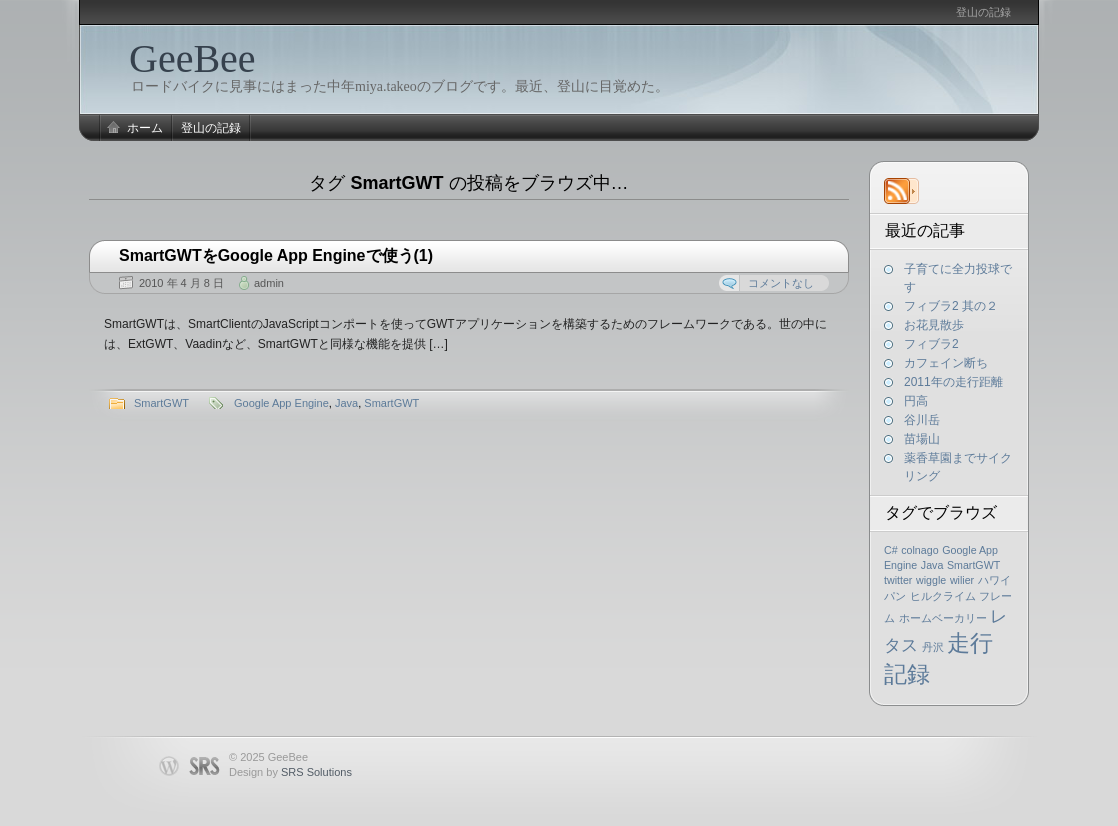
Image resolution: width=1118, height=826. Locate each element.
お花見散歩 (934, 325)
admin (269, 283)
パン (895, 596)
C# (891, 550)
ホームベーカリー (943, 618)
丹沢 (933, 647)
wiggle (931, 580)
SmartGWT (973, 565)
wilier (962, 580)
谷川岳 (922, 420)
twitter (898, 580)
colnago (919, 550)
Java (932, 565)
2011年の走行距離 (953, 382)
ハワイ (994, 580)
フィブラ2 (931, 344)
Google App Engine (281, 403)
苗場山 (922, 439)
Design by (290, 772)
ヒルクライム (943, 596)
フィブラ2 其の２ (951, 306)
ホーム (145, 128)
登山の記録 (983, 12)
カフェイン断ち (946, 363)
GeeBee (192, 58)
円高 (916, 401)
